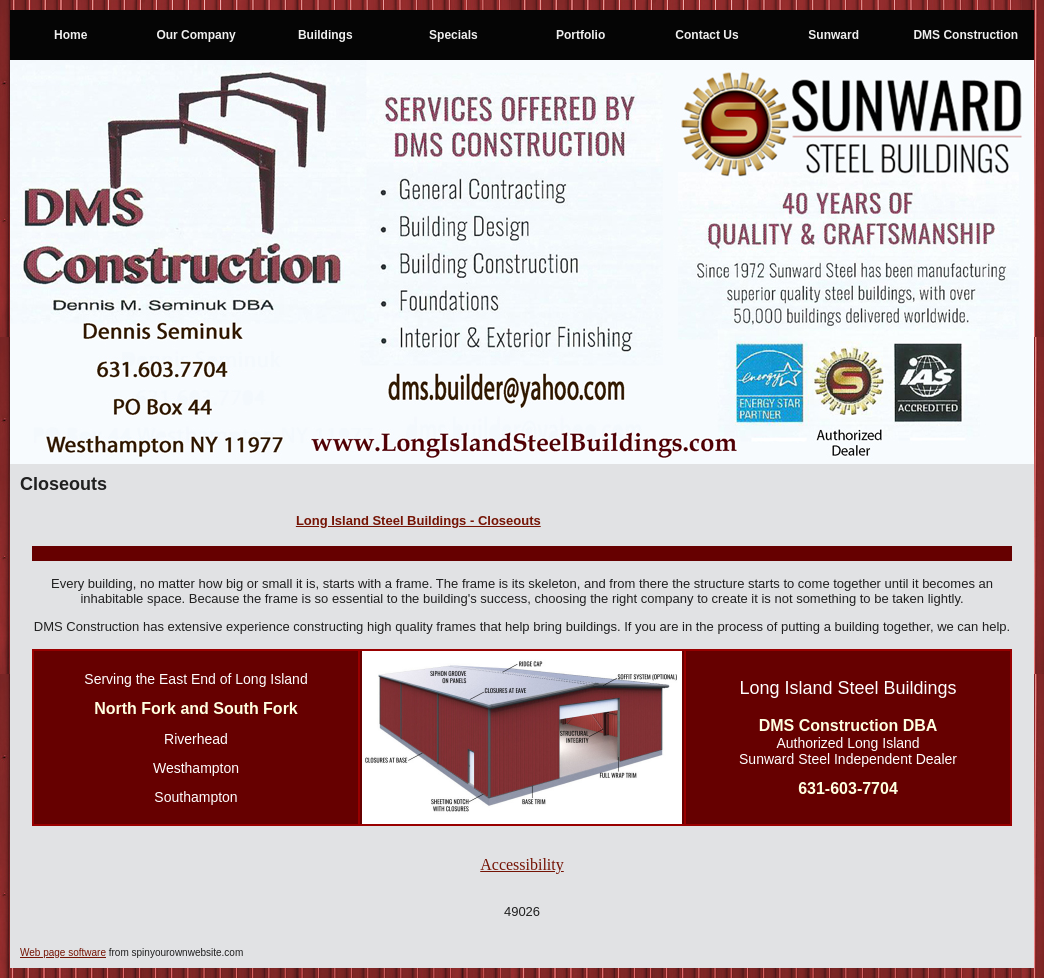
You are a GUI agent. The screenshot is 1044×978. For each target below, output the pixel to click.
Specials (453, 35)
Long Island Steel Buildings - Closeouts (418, 520)
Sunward (833, 35)
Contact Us (706, 35)
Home (70, 35)
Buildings (325, 35)
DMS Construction (965, 35)
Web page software (63, 952)
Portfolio (580, 35)
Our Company (195, 35)
